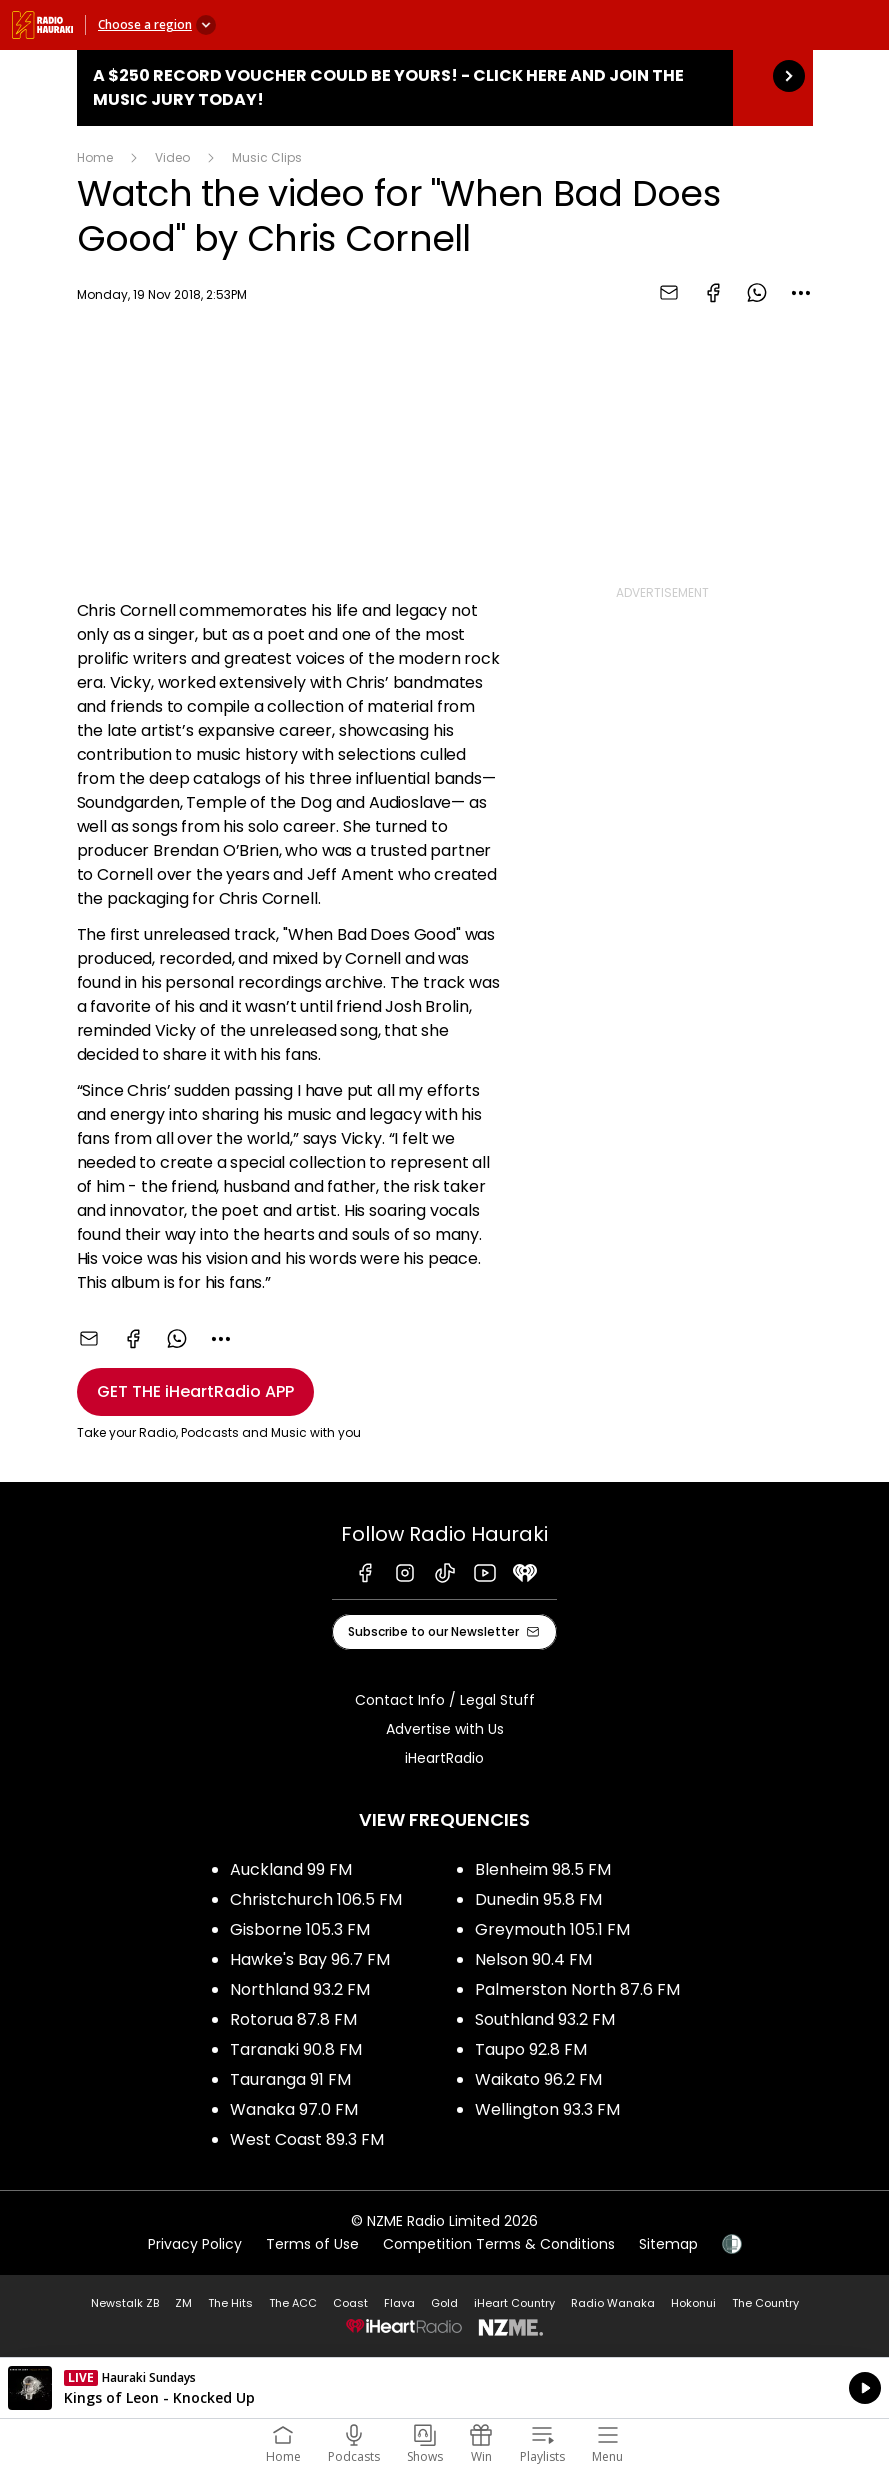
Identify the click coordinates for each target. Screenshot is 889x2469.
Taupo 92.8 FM (531, 2049)
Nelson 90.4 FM (533, 1959)
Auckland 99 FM (291, 1869)
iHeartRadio (444, 1758)
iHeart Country (514, 2303)
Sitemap (668, 2244)
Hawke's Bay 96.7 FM (310, 1959)
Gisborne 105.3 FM (300, 1929)
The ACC (293, 2303)
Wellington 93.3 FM (547, 2109)
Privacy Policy (195, 2244)
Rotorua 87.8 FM (293, 2019)
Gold (444, 2303)
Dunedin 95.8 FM (538, 1899)
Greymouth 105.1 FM (552, 1929)
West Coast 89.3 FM (307, 2139)
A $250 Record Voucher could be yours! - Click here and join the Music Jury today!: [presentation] (445, 88)
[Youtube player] (289, 448)
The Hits (230, 2303)
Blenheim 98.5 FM (543, 1869)
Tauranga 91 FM (290, 2079)
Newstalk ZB (125, 2303)
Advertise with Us (445, 1729)
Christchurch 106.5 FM (316, 1899)
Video (172, 157)
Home (95, 157)
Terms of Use (312, 2244)
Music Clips (267, 157)
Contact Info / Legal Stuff (445, 1700)
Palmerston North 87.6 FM (577, 1989)
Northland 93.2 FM (300, 1989)
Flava (399, 2303)
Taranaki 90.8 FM (296, 2049)
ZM (183, 2303)
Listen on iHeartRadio (444, 2388)
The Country (765, 2303)
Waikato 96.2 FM (538, 2079)
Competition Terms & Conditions (499, 2244)
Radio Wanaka (613, 2303)
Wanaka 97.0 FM (294, 2109)
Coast (350, 2303)
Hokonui (693, 2303)
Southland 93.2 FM (545, 2019)
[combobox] (801, 293)
